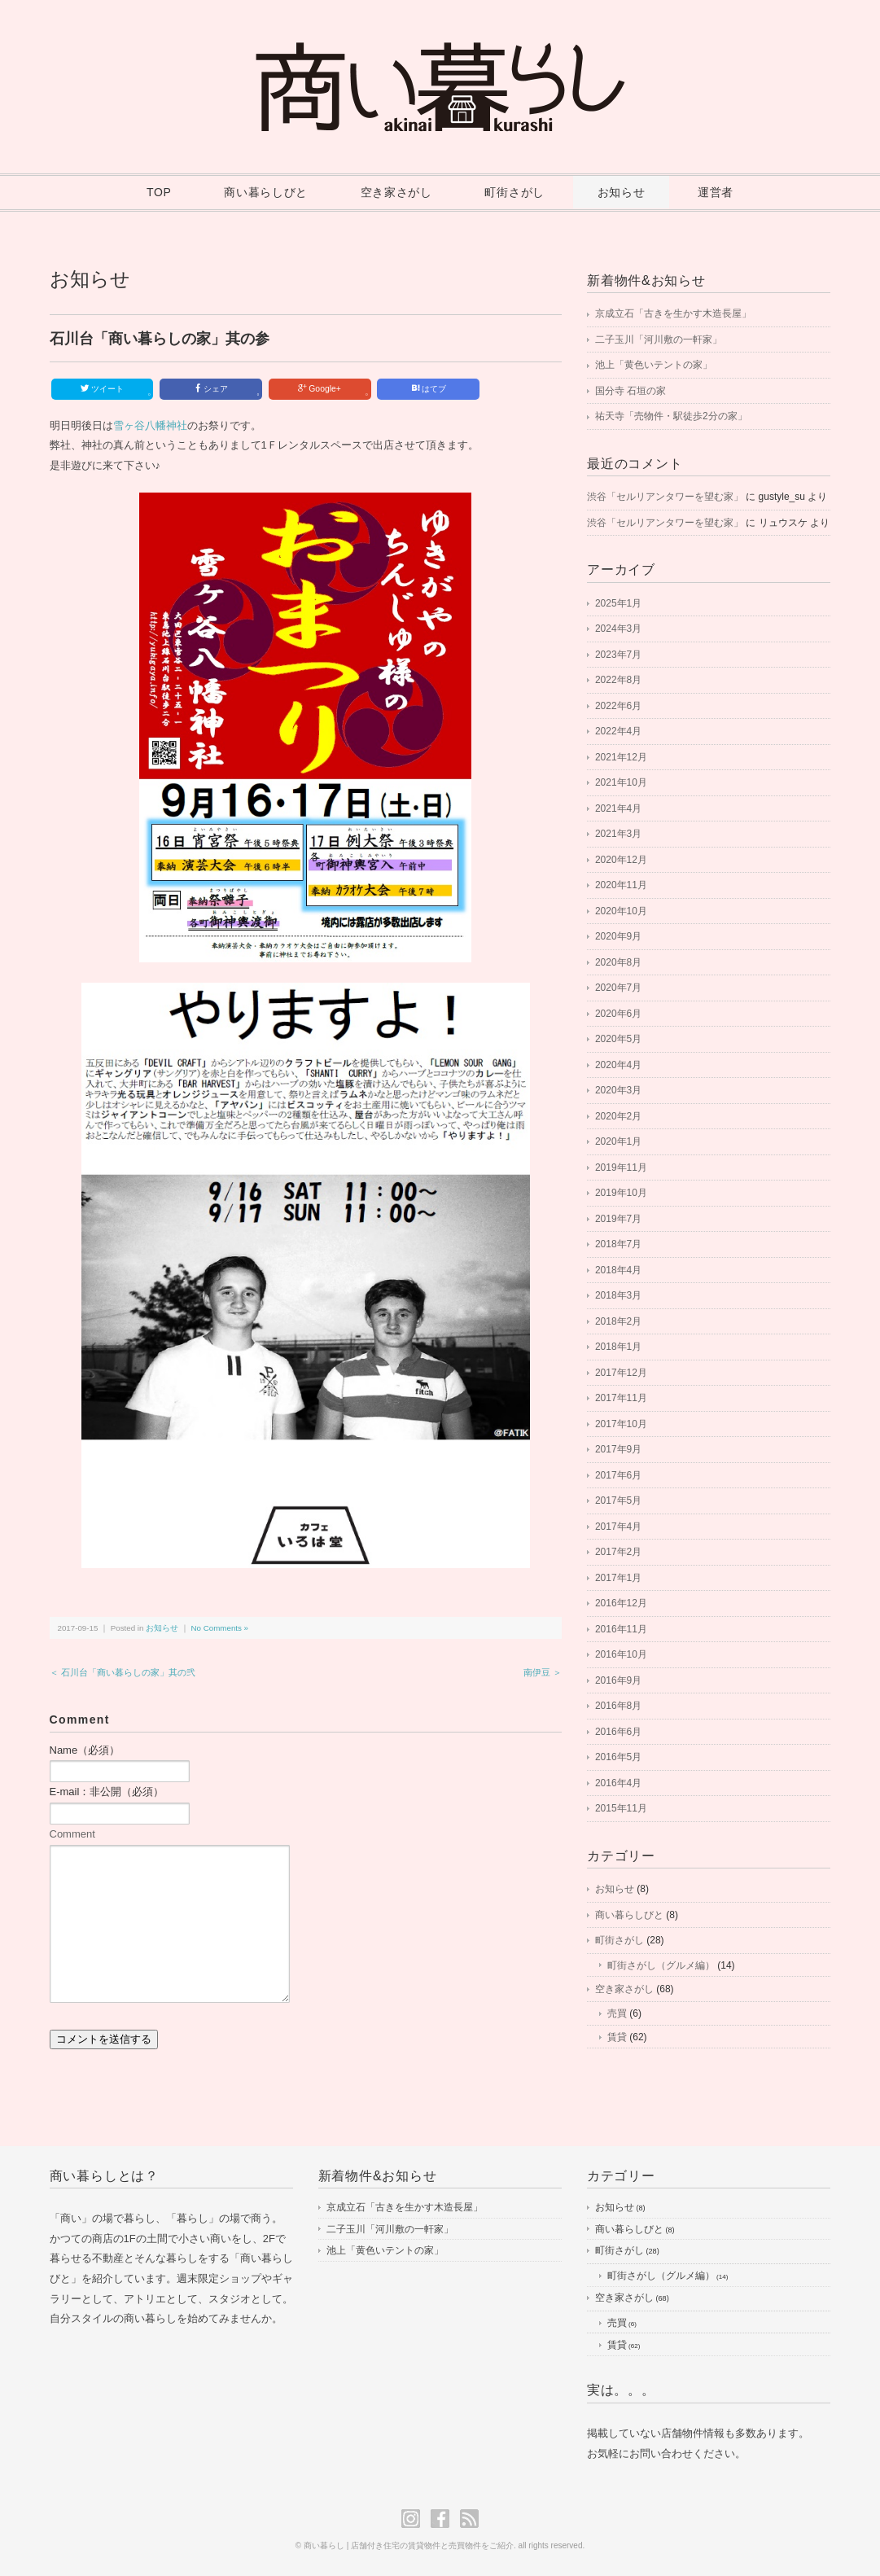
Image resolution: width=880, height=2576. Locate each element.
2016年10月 (621, 1654)
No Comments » (219, 1627)
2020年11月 (621, 885)
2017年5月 (618, 1500)
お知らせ (622, 192)
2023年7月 (618, 654)
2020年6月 (618, 1013)
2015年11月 (621, 1808)
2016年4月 (618, 1783)
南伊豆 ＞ (542, 1672)
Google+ (332, 389)
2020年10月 (621, 911)
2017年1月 (618, 1578)
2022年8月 (618, 680)
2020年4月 (618, 1065)
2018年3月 (618, 1295)
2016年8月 (618, 1705)
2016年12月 (621, 1603)
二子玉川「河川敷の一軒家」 (658, 339)
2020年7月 (618, 987)
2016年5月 (618, 1757)
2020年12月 (621, 859)
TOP (159, 192)
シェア (226, 389)
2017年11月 (621, 1398)
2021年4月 (618, 808)
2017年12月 (621, 1372)
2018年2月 (618, 1321)
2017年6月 (618, 1475)
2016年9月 (618, 1680)
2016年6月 (618, 1731)
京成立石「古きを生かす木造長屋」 (673, 313)
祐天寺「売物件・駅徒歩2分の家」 (671, 416)
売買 (617, 2013)
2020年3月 (618, 1090)
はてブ (428, 388)
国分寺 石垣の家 (630, 390)
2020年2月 (618, 1116)
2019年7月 (618, 1218)
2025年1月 (618, 603)
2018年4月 (618, 1270)
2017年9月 (618, 1449)
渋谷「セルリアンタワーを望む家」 (665, 496)
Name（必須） (85, 1750)
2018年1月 (618, 1346)
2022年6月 (618, 706)
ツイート (115, 389)
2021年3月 (618, 833)
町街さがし (514, 192)
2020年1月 (618, 1141)
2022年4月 (618, 731)
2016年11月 (621, 1629)
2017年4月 (618, 1526)
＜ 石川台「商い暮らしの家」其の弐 (122, 1672)
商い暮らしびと (266, 192)
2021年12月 (621, 757)
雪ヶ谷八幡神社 (150, 425)
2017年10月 (621, 1424)
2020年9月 (618, 936)
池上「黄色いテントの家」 (653, 364)
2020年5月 (618, 1039)
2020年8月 (618, 962)
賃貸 (617, 2037)
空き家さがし (396, 192)
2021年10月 (621, 782)
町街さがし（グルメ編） (661, 1965)
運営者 (715, 192)
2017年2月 (618, 1551)
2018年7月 (618, 1244)
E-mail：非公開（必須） (107, 1791)
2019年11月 (621, 1167)
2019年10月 (621, 1192)
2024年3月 (618, 628)
